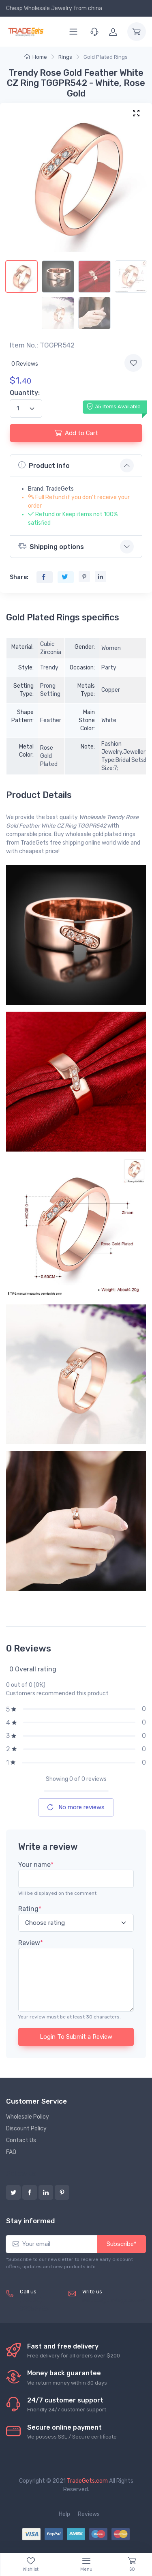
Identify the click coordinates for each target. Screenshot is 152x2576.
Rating (29, 1909)
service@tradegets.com (114, 2300)
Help (64, 2514)
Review (30, 1943)
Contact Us (21, 2140)
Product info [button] (44, 465)
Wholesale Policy (27, 2116)
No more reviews (76, 1807)
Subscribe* (122, 2244)
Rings (65, 57)
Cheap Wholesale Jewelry (39, 8)
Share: (19, 577)
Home (35, 57)
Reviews (89, 2514)
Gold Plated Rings (105, 57)
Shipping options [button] (51, 546)
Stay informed (30, 2221)
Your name (36, 1864)
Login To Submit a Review (76, 2036)
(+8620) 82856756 (34, 2304)
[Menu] (73, 31)
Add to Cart (76, 432)
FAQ (11, 2152)
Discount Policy (26, 2128)
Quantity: (25, 393)
